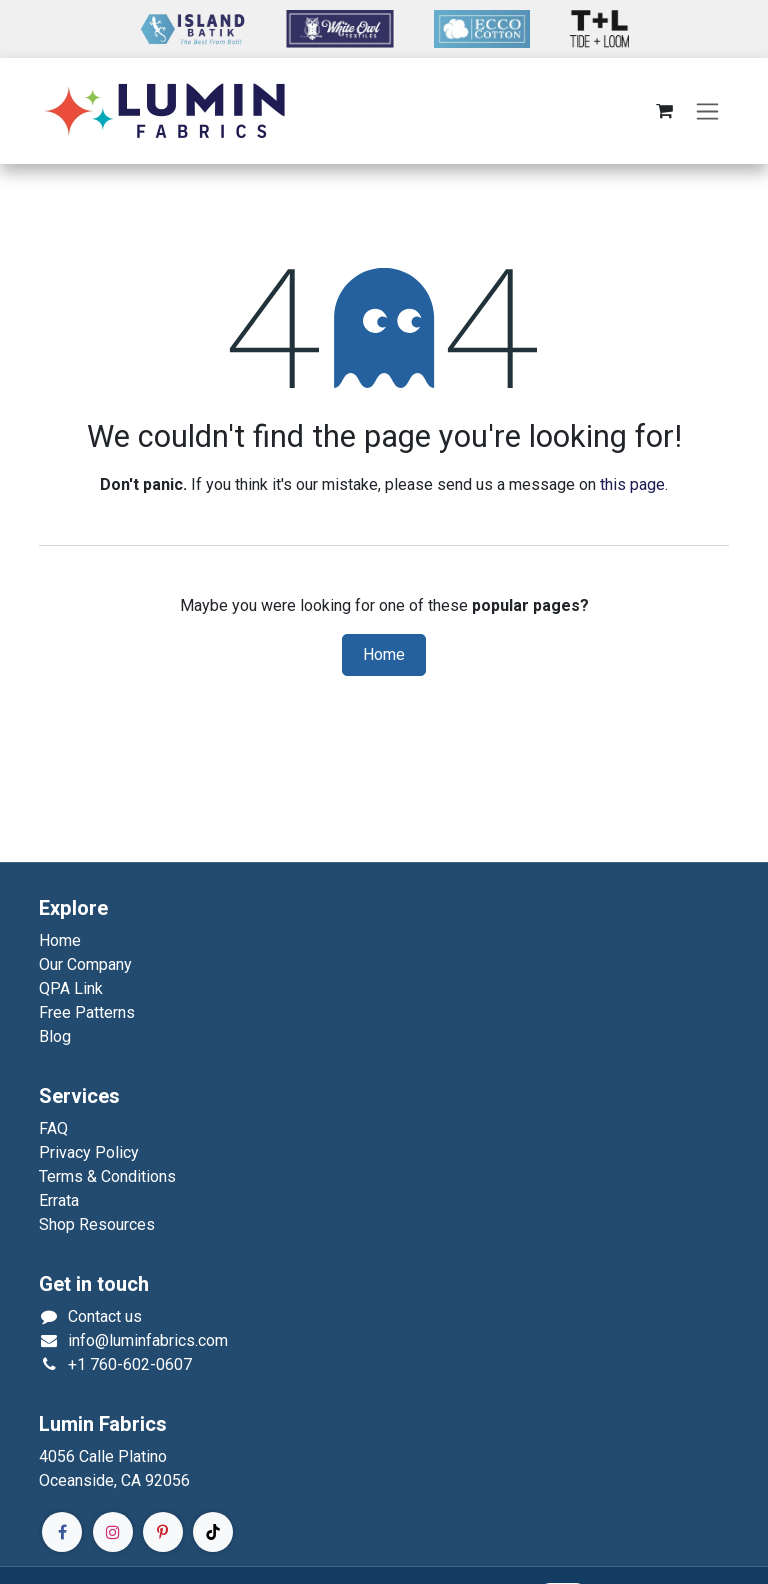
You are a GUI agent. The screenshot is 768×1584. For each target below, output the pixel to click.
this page (632, 484)
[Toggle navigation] (707, 111)
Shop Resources (97, 1224)
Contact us (105, 1316)
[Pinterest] (163, 1532)
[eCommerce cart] (664, 111)
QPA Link (71, 988)
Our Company (85, 964)
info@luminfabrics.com (148, 1340)
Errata (59, 1200)
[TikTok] (213, 1532)
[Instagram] (113, 1532)
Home (384, 655)
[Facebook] (62, 1532)
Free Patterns (87, 1012)
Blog (55, 1036)
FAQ (53, 1128)
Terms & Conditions (107, 1176)
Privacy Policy (89, 1152)
